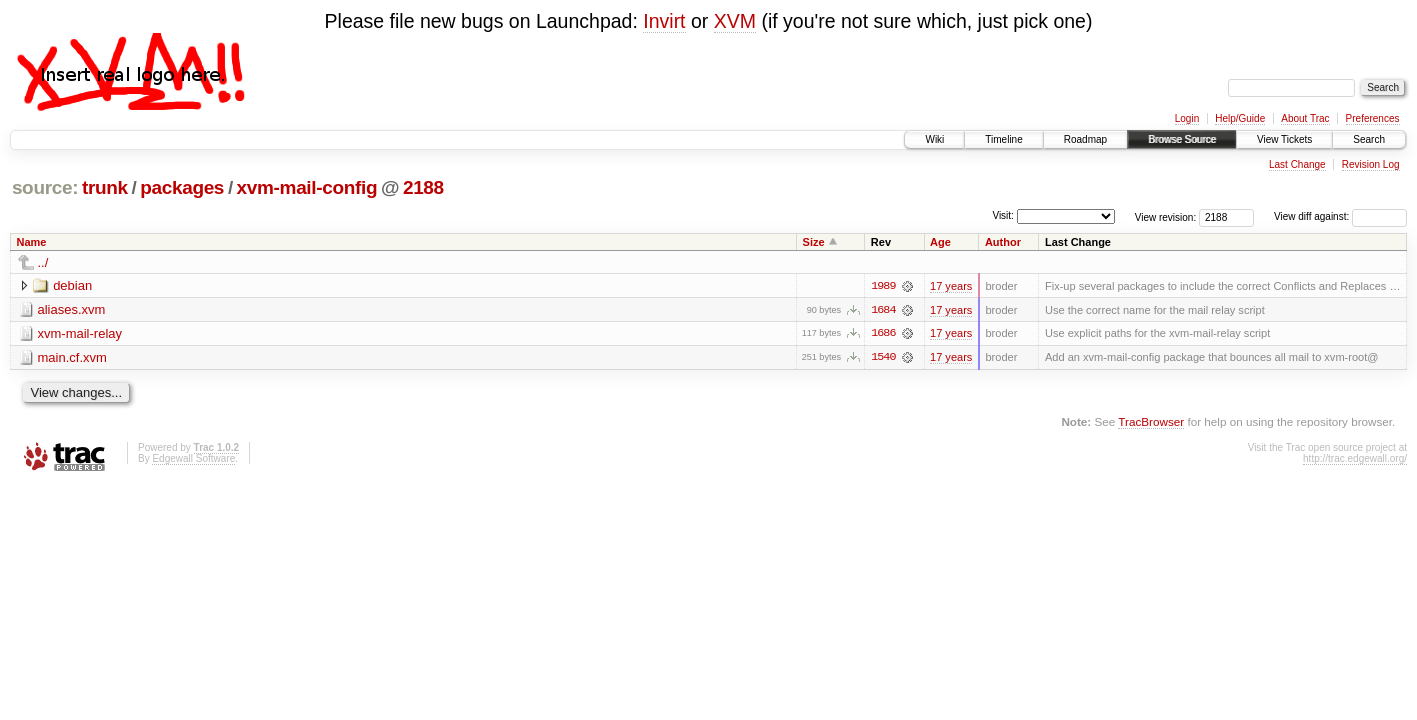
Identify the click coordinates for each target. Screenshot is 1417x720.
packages (182, 187)
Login (1187, 118)
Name (32, 242)
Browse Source (1182, 139)
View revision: (1166, 216)
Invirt (664, 21)
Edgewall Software (193, 459)
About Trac (1305, 118)
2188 (423, 187)
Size (814, 242)
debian (72, 285)
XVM (735, 21)
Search (1369, 139)
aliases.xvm (72, 309)
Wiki (934, 139)
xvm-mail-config (307, 187)
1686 (883, 334)
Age (940, 242)
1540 (883, 358)
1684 (883, 310)
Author (1003, 242)
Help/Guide (1240, 118)
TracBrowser (1151, 422)
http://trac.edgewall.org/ (1355, 459)
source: (45, 187)
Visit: (1003, 215)
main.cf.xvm (72, 357)
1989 (883, 286)
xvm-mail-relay (80, 333)
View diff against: (1340, 216)
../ (43, 262)
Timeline (1003, 139)
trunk (105, 187)
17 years (951, 286)
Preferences (1373, 118)
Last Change (1297, 164)
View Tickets (1284, 139)
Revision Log (1371, 164)
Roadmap (1085, 139)
